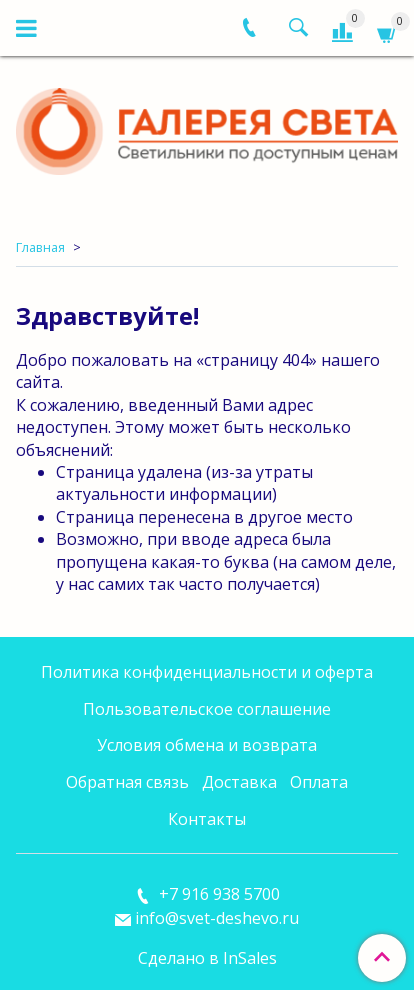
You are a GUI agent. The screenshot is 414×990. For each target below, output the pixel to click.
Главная (40, 247)
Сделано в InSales (207, 958)
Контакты (207, 819)
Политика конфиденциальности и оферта (207, 672)
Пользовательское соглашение (207, 709)
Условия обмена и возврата (207, 745)
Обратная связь (127, 782)
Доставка (239, 782)
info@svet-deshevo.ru (217, 918)
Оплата (319, 782)
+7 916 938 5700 (217, 894)
